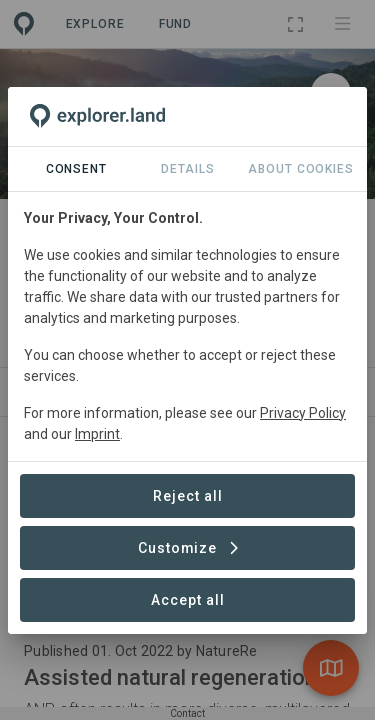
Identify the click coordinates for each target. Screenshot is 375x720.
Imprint (97, 434)
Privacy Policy (303, 413)
